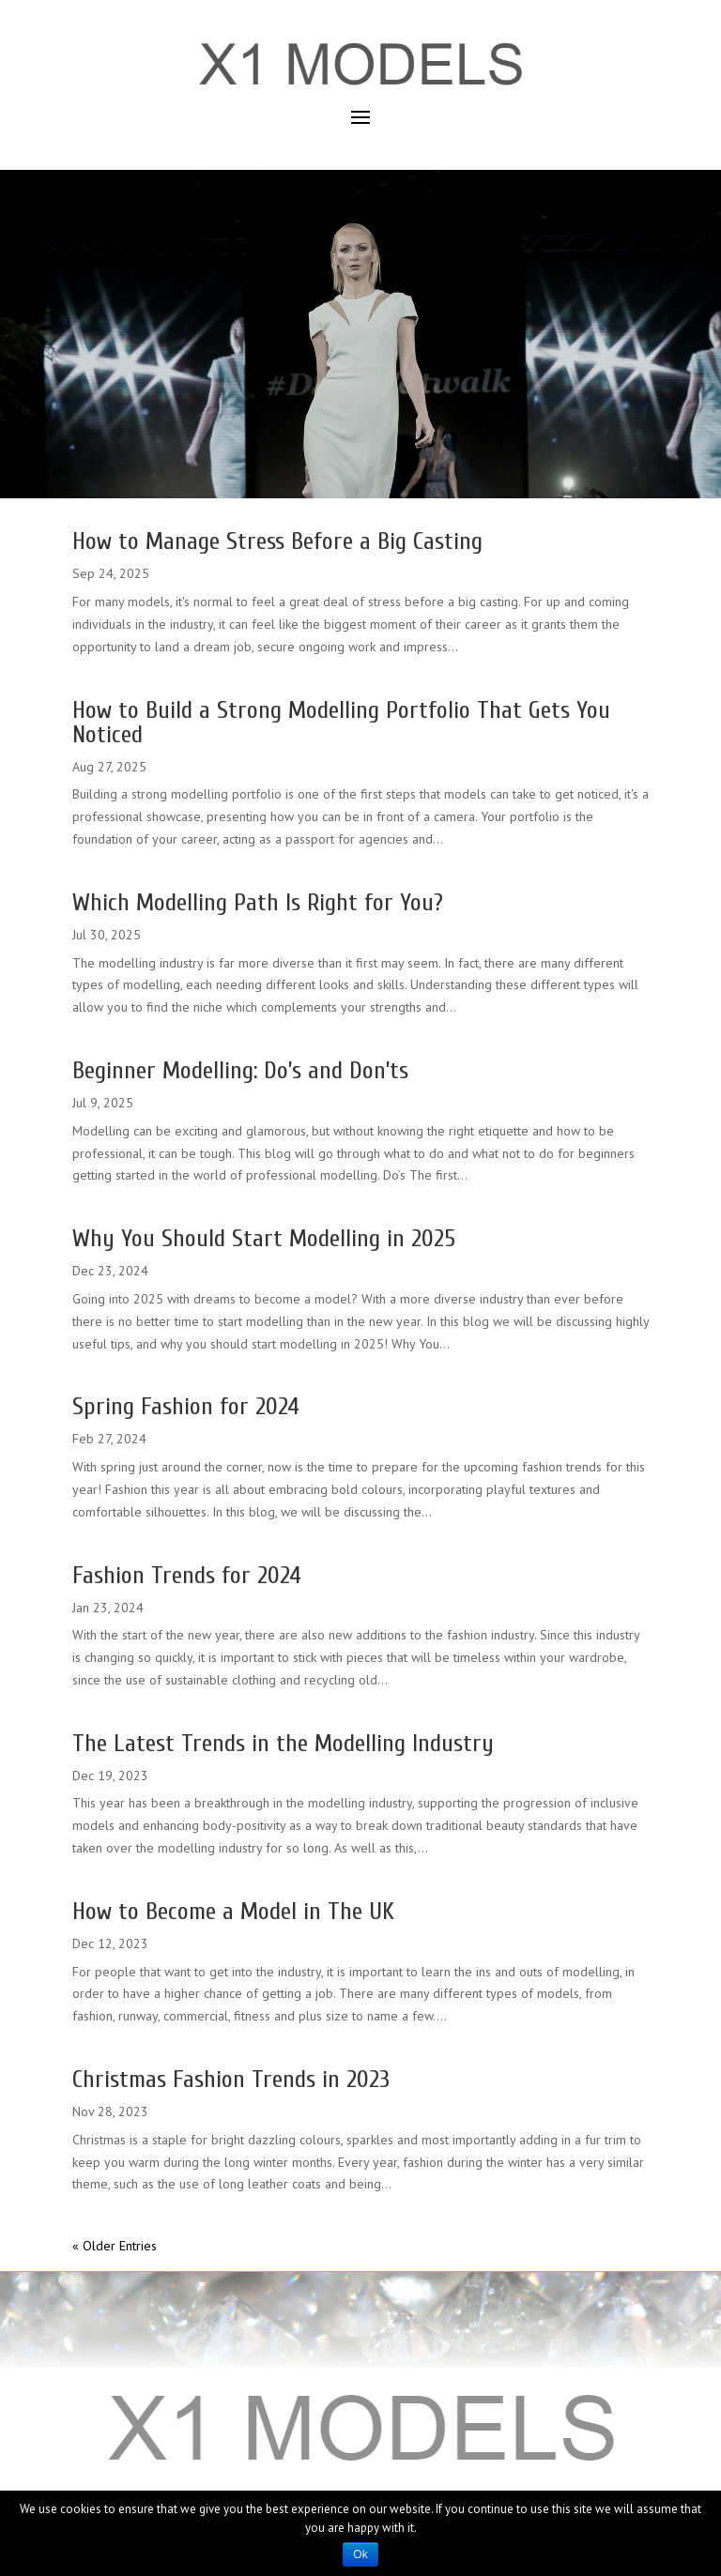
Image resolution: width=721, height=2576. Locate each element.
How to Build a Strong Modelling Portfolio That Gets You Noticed (341, 722)
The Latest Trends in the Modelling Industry (283, 1744)
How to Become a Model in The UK (233, 1912)
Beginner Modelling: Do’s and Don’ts (240, 1071)
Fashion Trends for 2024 (186, 1576)
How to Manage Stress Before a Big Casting (277, 541)
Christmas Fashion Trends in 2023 (231, 2079)
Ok (360, 2554)
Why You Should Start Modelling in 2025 (263, 1239)
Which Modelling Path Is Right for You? (257, 903)
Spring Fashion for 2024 (185, 1407)
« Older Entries (114, 2245)
